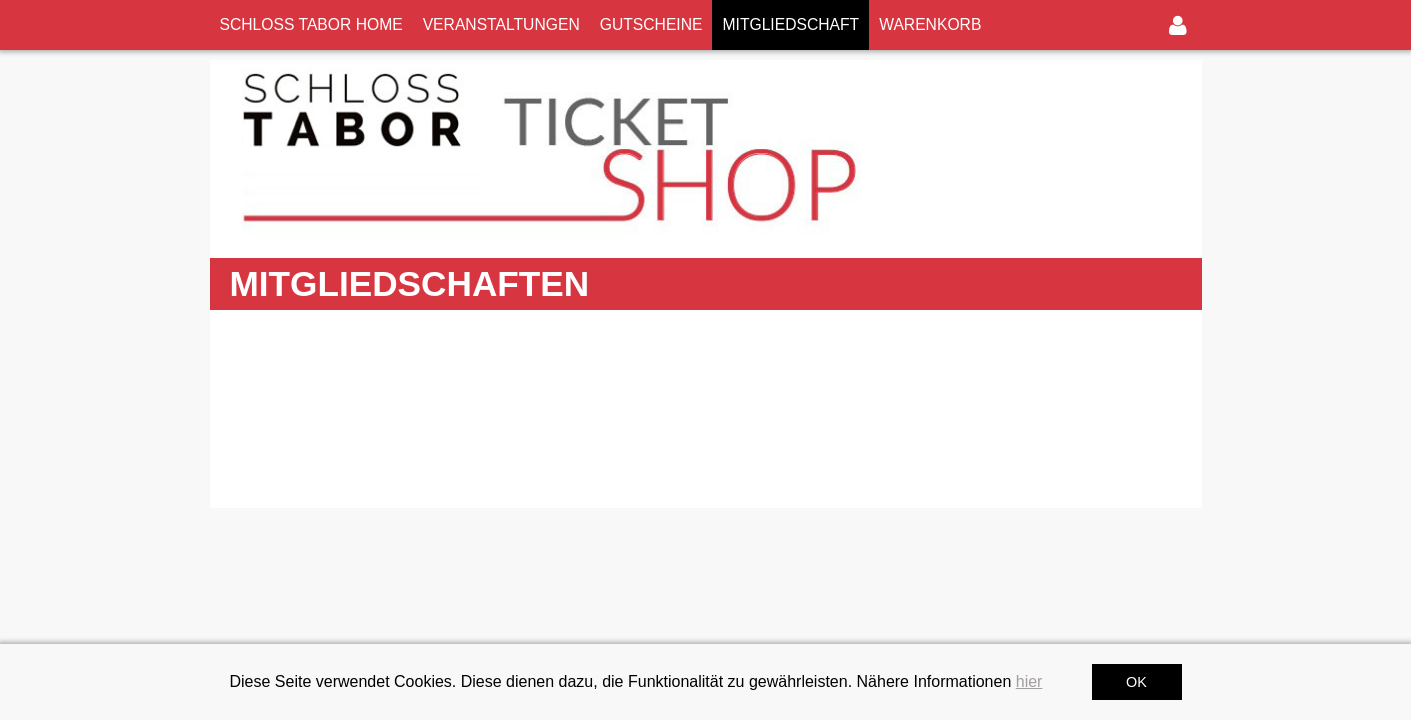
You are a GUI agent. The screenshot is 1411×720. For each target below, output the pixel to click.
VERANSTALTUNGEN (501, 24)
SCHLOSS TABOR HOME (311, 24)
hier (1029, 681)
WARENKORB (930, 24)
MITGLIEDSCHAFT (790, 24)
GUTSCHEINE (651, 24)
